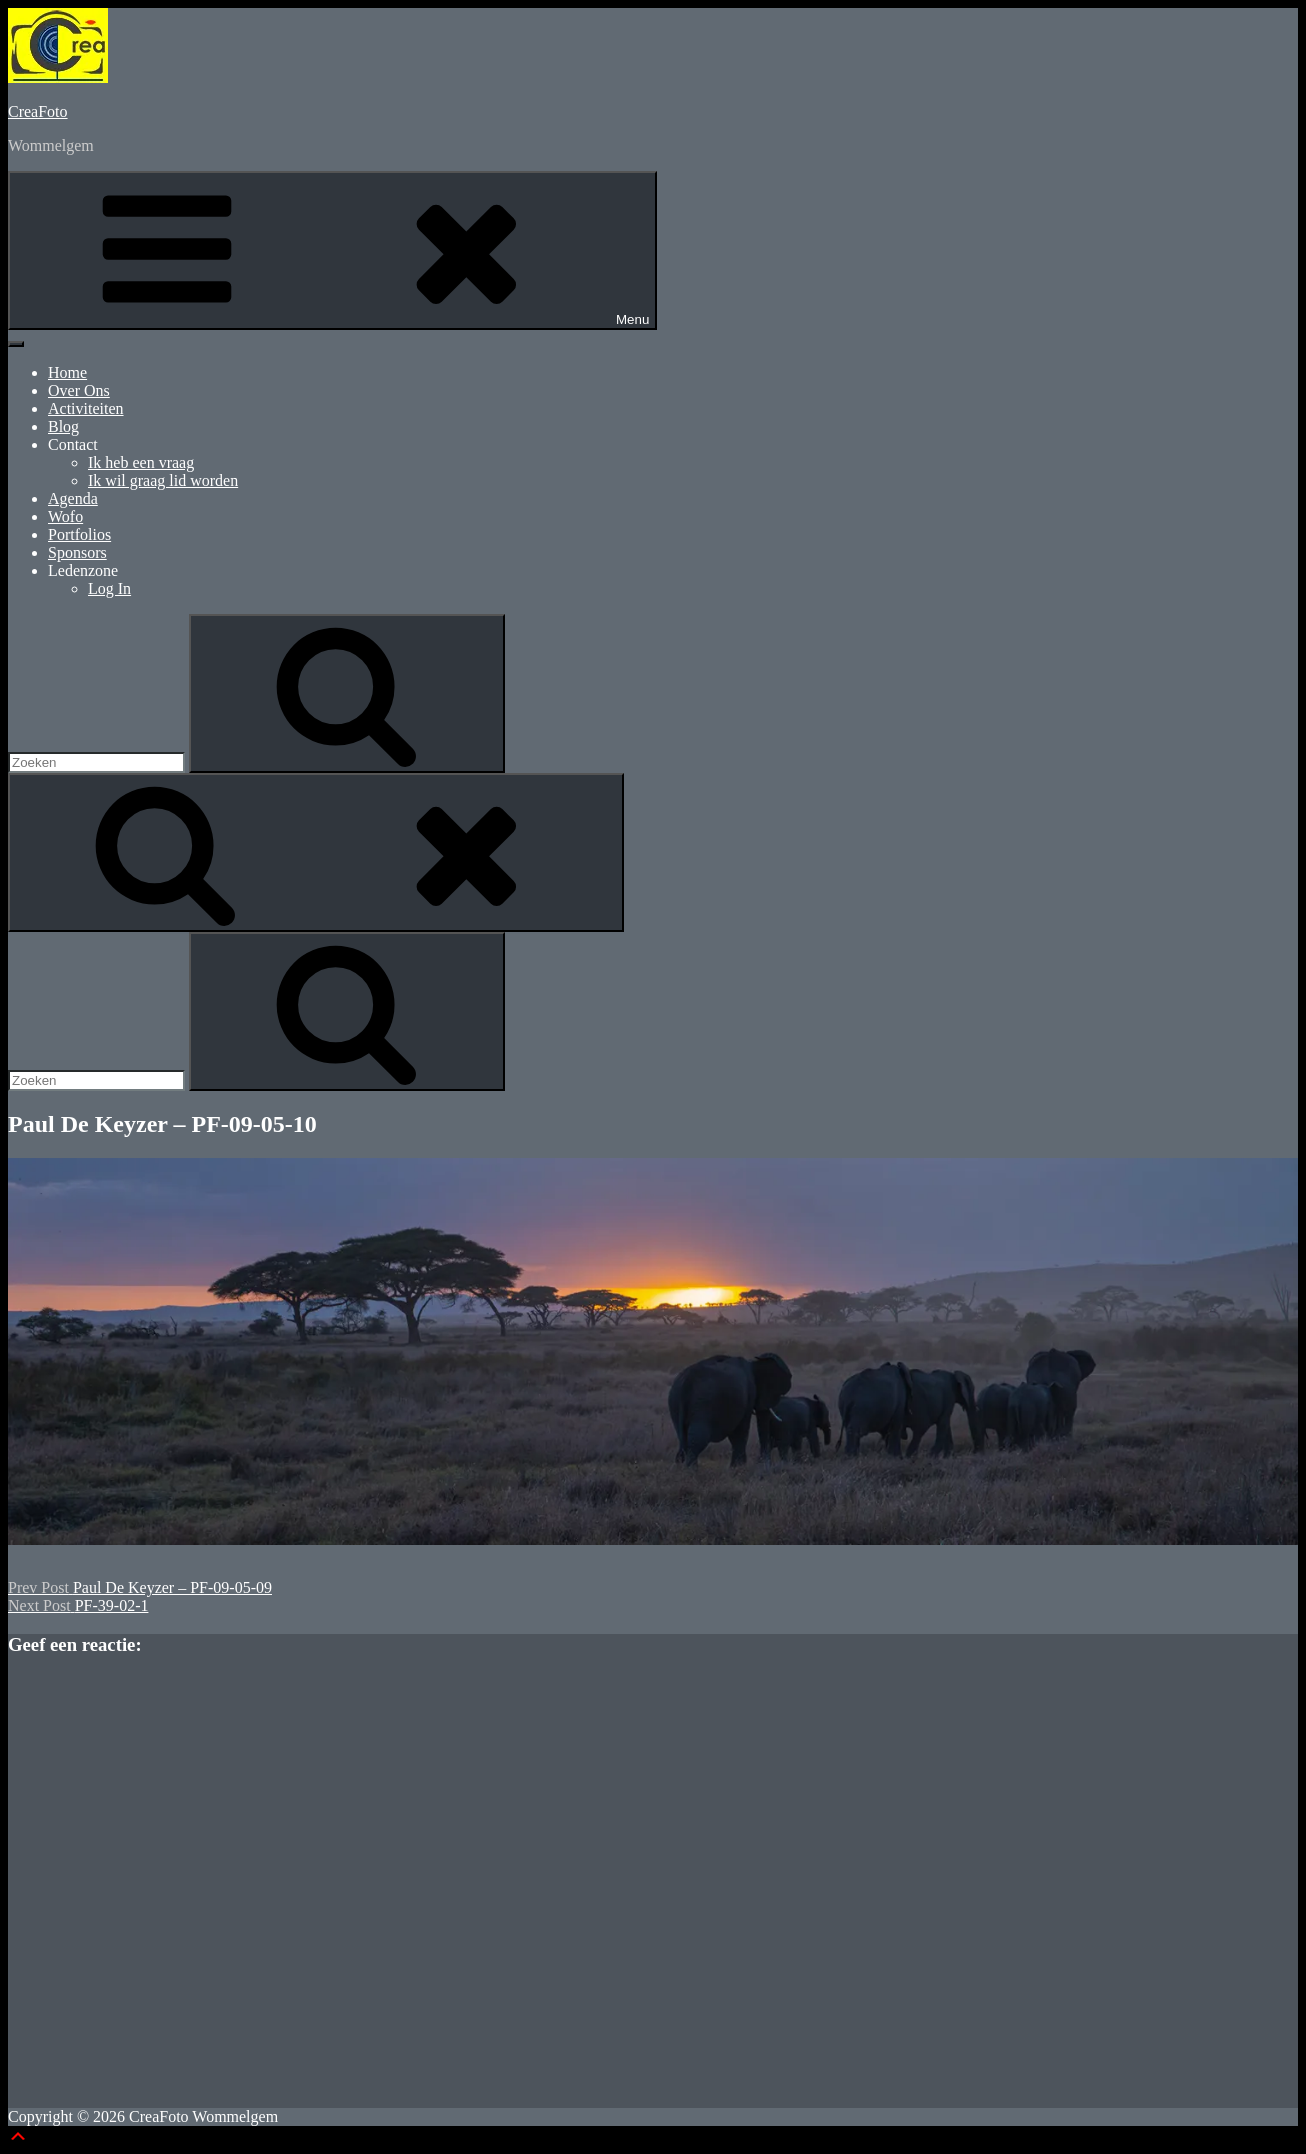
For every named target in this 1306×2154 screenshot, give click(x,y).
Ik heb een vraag (141, 462)
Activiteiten (86, 408)
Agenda (73, 498)
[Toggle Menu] (16, 344)
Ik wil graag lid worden (163, 480)
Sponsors (77, 552)
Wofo (65, 516)
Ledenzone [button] (83, 570)
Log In (109, 588)
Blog (63, 426)
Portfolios (79, 534)
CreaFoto (38, 111)
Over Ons (79, 390)
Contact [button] (73, 444)
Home (67, 372)
